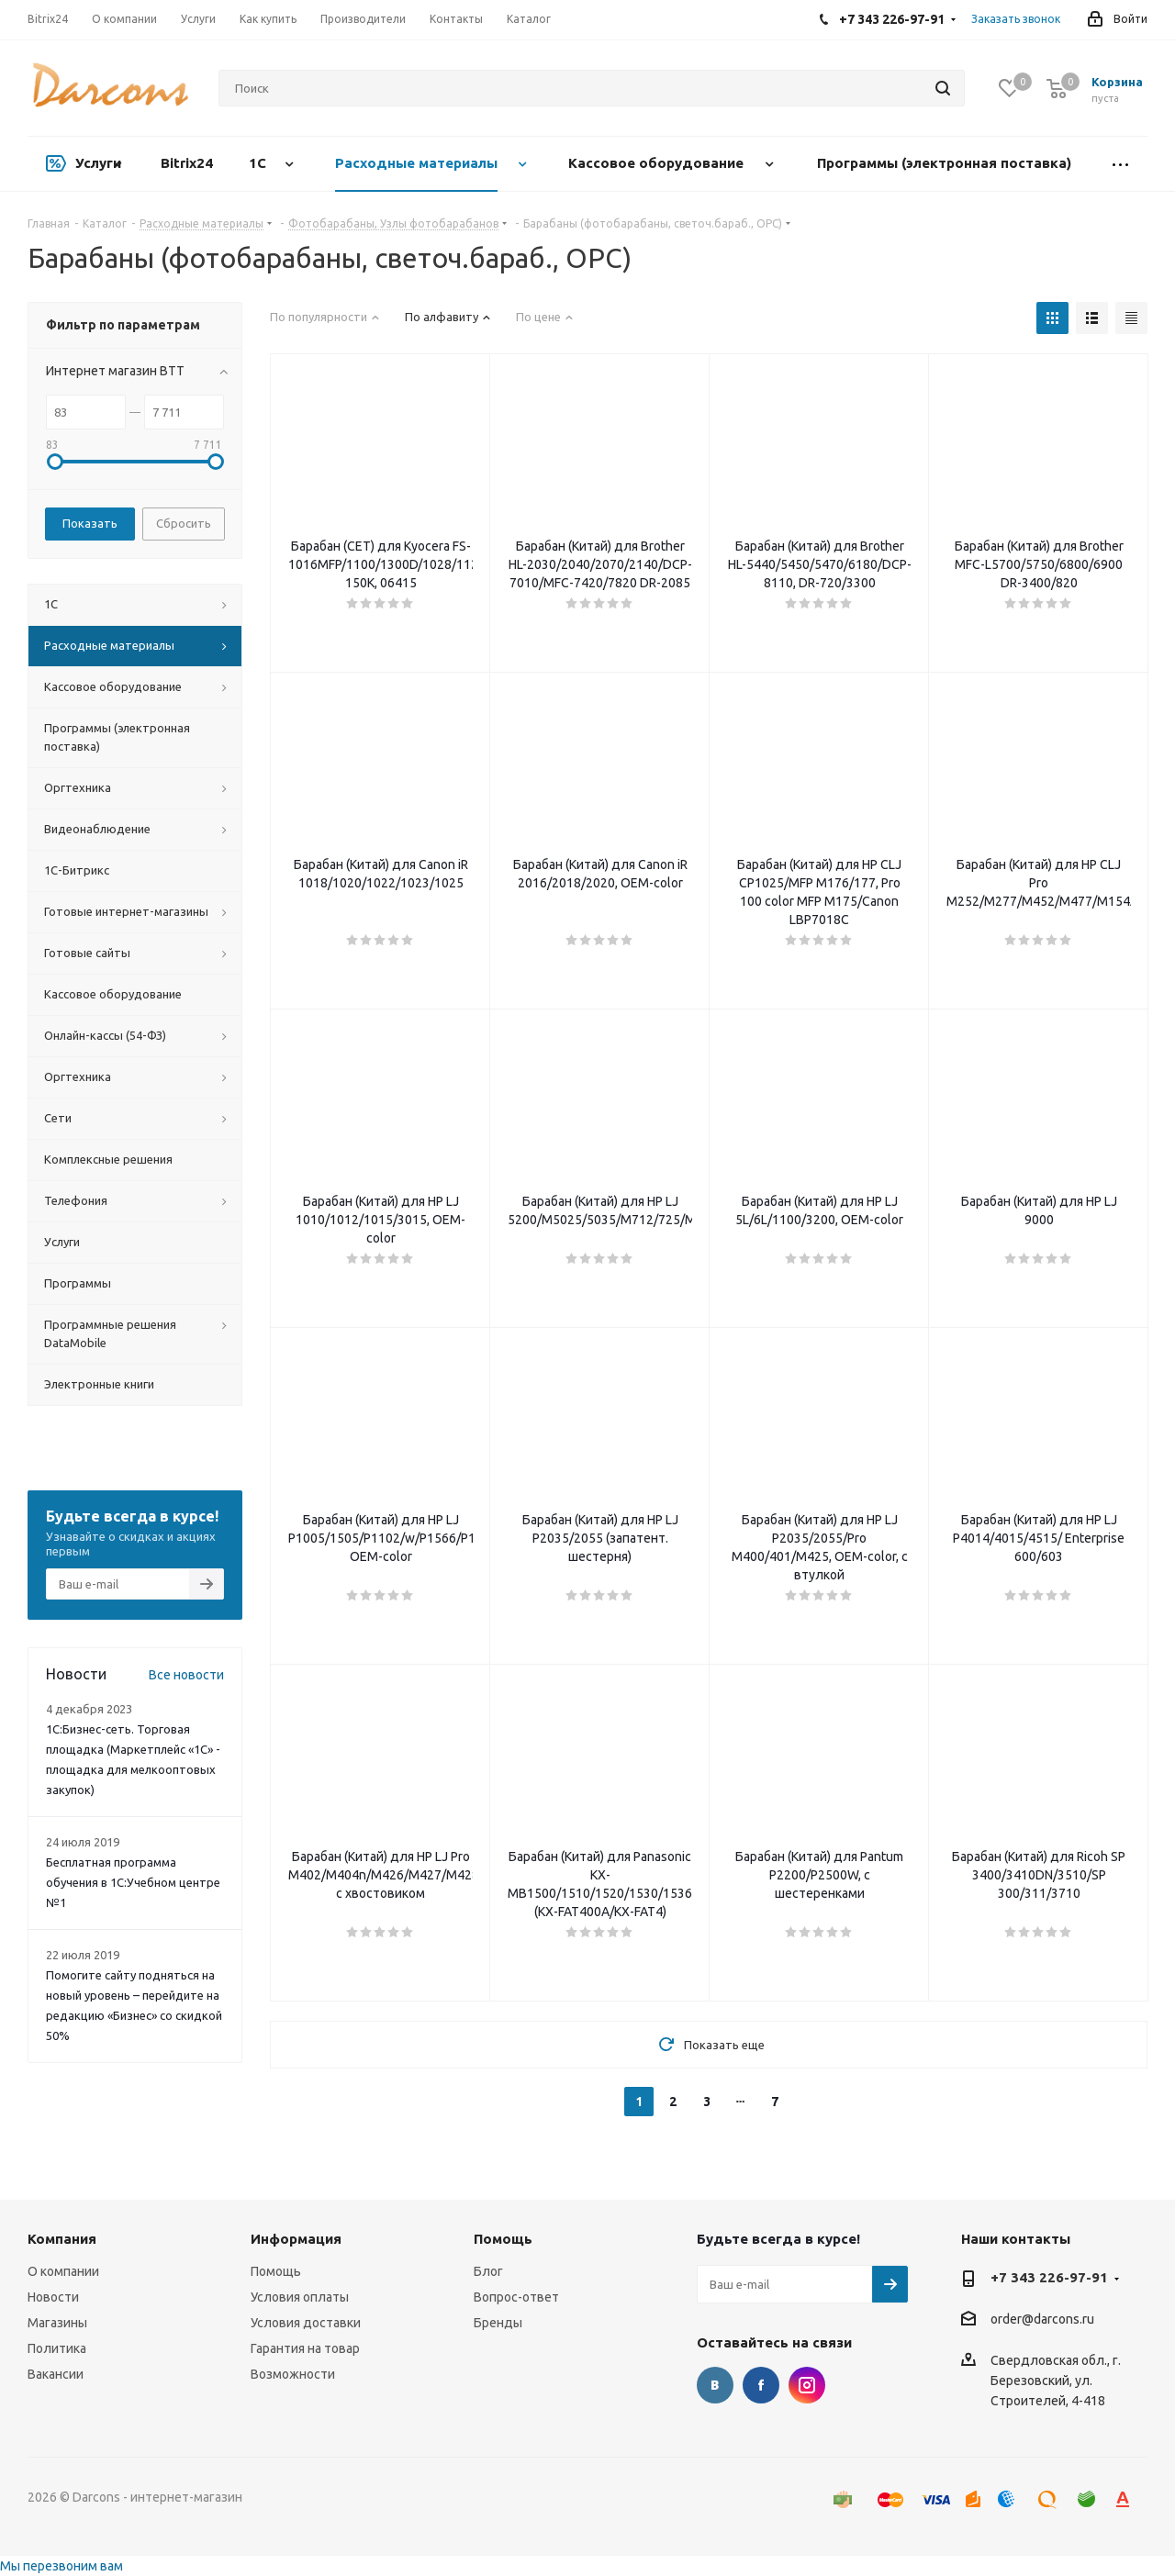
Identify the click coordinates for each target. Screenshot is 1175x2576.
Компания (62, 2239)
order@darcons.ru (1042, 2320)
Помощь (276, 2271)
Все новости (186, 1674)
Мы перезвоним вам (61, 2566)
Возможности (293, 2374)
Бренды (498, 2322)
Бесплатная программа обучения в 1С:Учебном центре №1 (133, 1882)
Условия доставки (306, 2322)
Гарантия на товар (305, 2348)
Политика (57, 2348)
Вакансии (56, 2374)
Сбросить (183, 523)
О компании (63, 2271)
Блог (488, 2271)
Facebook (761, 2385)
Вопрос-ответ (516, 2297)
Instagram (807, 2385)
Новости (53, 2297)
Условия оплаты (300, 2297)
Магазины (57, 2322)
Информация (296, 2239)
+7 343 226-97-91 (1049, 2277)
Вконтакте (715, 2385)
